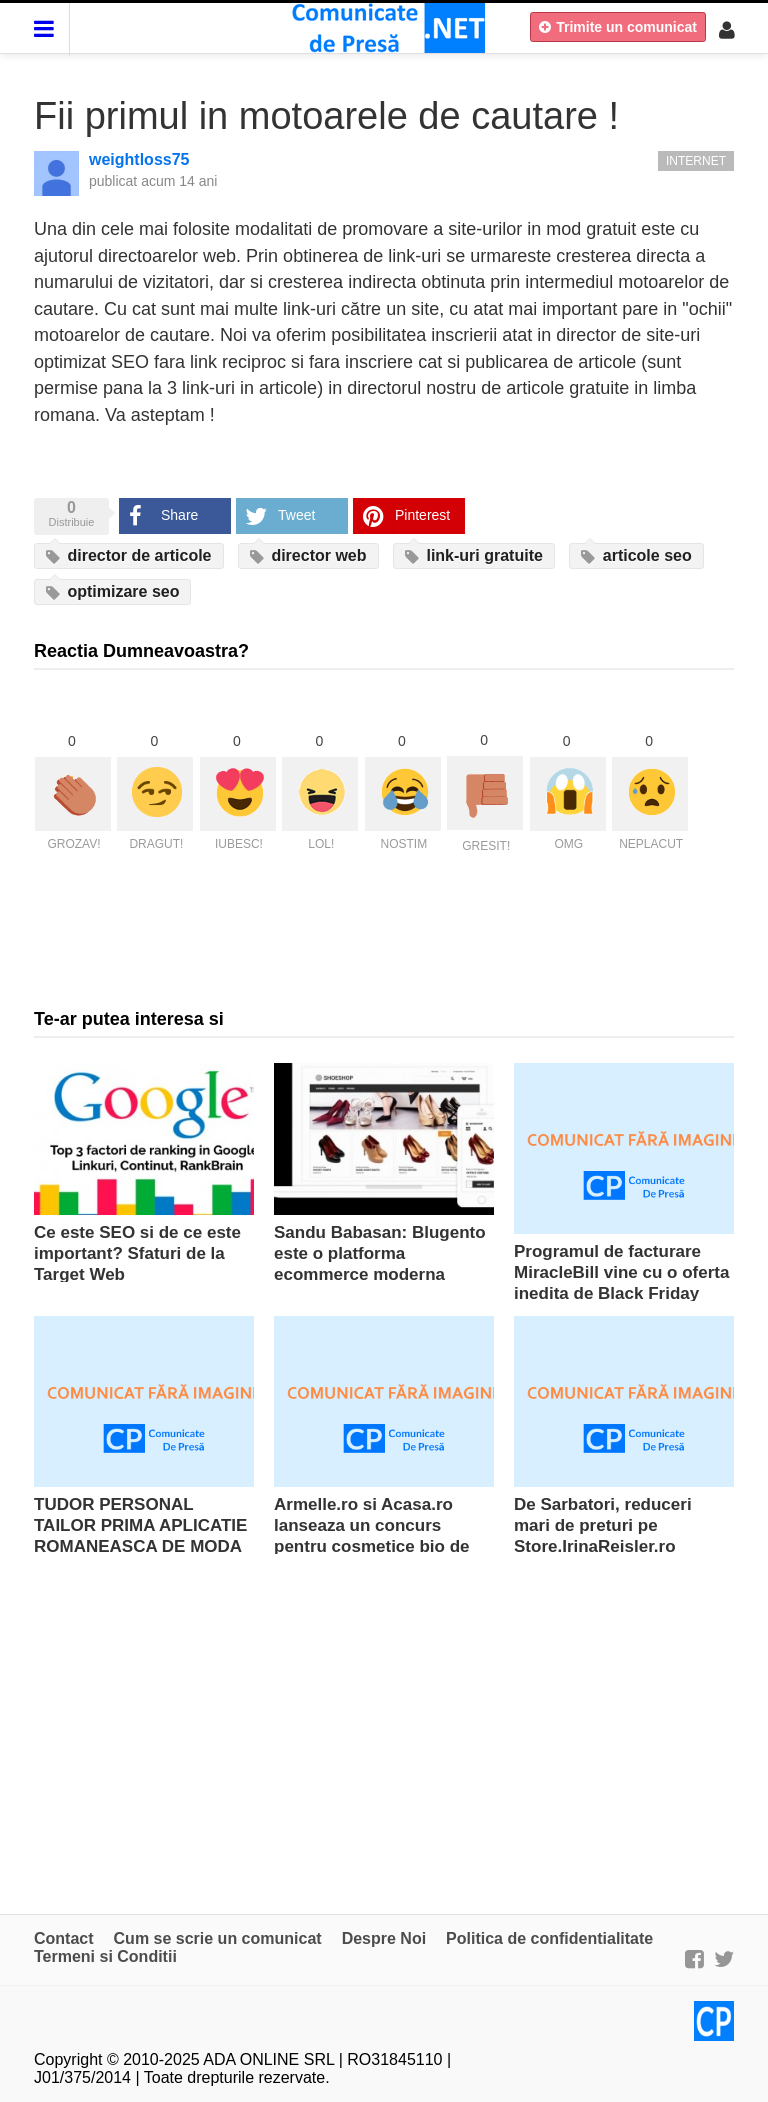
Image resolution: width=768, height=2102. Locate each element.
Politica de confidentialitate (549, 1938)
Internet (696, 161)
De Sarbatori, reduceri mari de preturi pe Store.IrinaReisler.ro (603, 1525)
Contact (64, 1938)
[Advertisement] (384, 1724)
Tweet (296, 515)
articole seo (636, 556)
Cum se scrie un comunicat (218, 1938)
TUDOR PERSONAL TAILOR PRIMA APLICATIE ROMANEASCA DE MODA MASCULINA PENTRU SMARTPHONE (140, 1546)
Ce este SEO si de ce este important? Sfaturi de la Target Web (137, 1253)
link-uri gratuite (474, 556)
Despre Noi (384, 1938)
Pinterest (422, 515)
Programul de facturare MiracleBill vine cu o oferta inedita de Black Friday (621, 1272)
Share (179, 515)
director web (308, 556)
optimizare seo (112, 592)
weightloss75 (139, 159)
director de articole (129, 556)
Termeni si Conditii (105, 1956)
